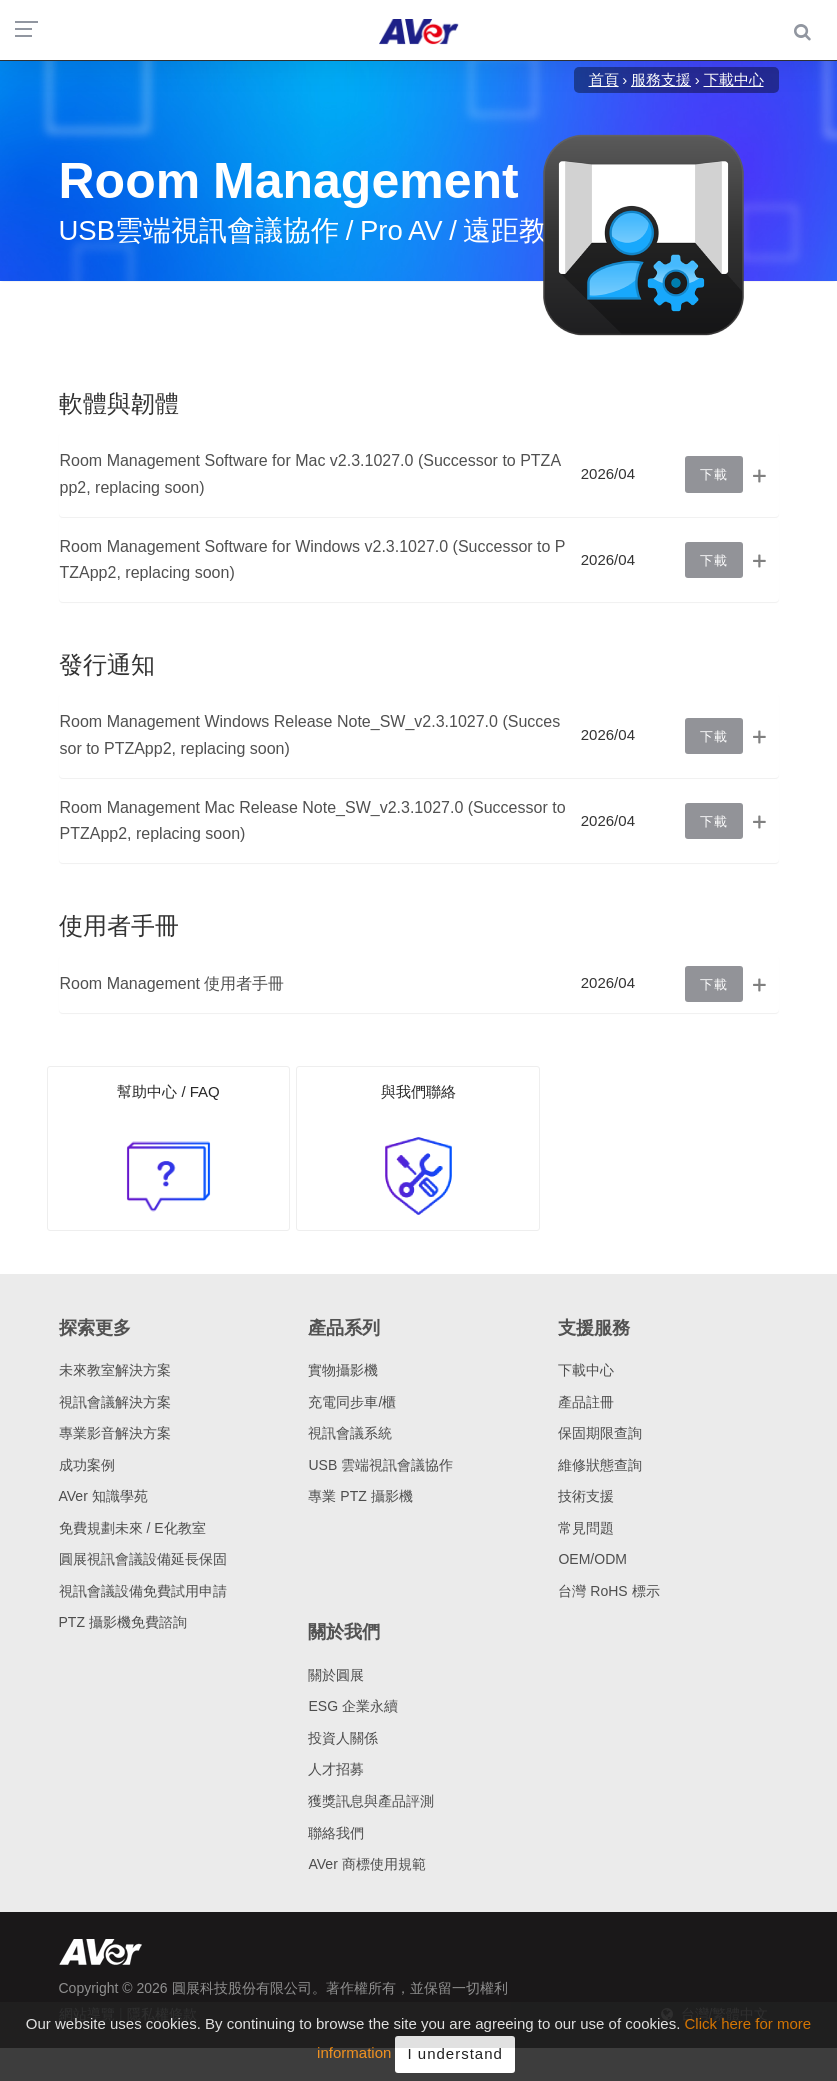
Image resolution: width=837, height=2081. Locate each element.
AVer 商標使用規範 (366, 1864)
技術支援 (586, 1496)
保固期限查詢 (600, 1433)
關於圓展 (336, 1675)
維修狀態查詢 (600, 1465)
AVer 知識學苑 (103, 1496)
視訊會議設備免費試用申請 (143, 1591)
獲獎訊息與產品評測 (371, 1801)
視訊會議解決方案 (115, 1402)
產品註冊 (586, 1402)
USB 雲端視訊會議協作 (380, 1465)
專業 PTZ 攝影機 (360, 1496)
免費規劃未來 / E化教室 (132, 1528)
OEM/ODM (592, 1559)
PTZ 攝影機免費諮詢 (123, 1622)
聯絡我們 (336, 1833)
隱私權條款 (162, 2014)
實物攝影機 (343, 1370)
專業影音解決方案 (115, 1433)
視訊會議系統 (350, 1433)
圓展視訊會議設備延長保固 (143, 1559)
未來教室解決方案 (115, 1370)
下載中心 (586, 1370)
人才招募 (336, 1769)
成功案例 (87, 1465)
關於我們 (344, 1632)
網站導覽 (87, 2014)
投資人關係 (343, 1738)
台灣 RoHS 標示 (608, 1591)
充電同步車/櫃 (352, 1402)
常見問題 (586, 1528)
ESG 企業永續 (352, 1706)
